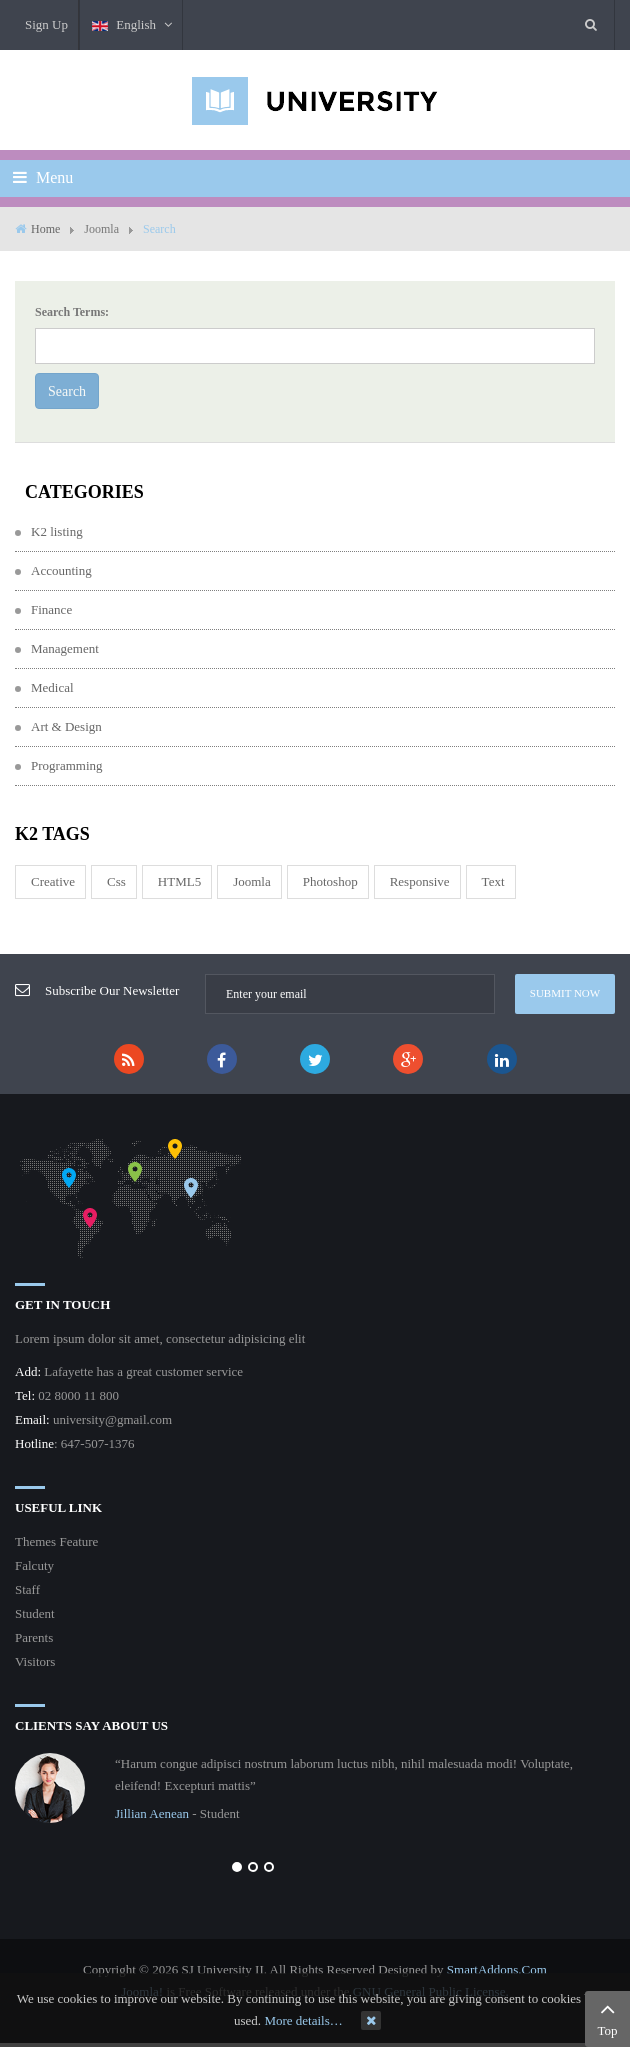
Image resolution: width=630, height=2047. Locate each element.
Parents (34, 1637)
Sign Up (46, 24)
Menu (43, 177)
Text (493, 881)
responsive (420, 881)
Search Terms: (72, 312)
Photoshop (330, 881)
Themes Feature (56, 1541)
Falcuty (34, 1565)
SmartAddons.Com (497, 1969)
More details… (303, 2020)
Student (35, 1613)
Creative (53, 881)
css (116, 881)
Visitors (35, 1661)
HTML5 (179, 881)
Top (607, 2017)
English (132, 24)
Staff (27, 1589)
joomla (252, 881)
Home (45, 229)
